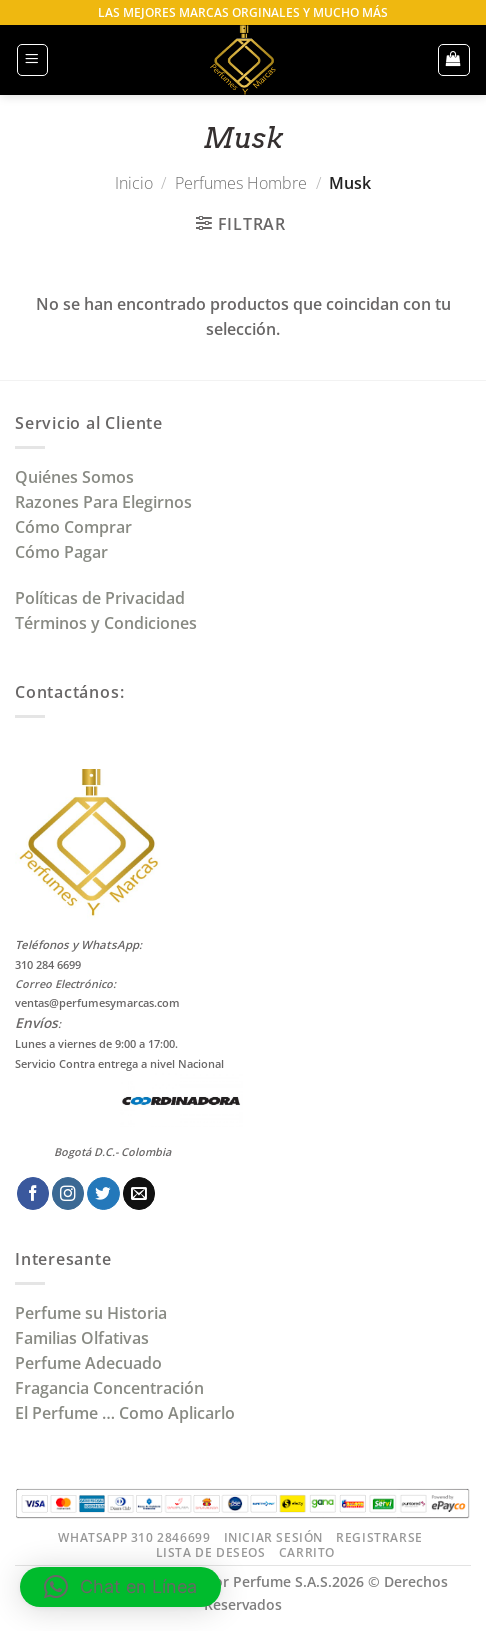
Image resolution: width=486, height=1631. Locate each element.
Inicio (134, 183)
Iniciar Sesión (273, 1537)
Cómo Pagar (61, 552)
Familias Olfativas (82, 1338)
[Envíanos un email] (139, 1193)
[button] (32, 59)
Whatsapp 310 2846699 (134, 1537)
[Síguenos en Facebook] (33, 1193)
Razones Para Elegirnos (107, 502)
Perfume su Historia (91, 1313)
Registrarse (379, 1537)
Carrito (307, 1552)
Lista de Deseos (211, 1552)
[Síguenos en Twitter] (103, 1193)
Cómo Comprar (75, 527)
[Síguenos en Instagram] (68, 1193)
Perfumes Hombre (241, 183)
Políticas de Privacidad (100, 598)
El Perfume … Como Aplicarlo (125, 1413)
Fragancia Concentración (111, 1388)
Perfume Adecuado (90, 1363)
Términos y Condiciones (106, 623)
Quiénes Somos (78, 477)
